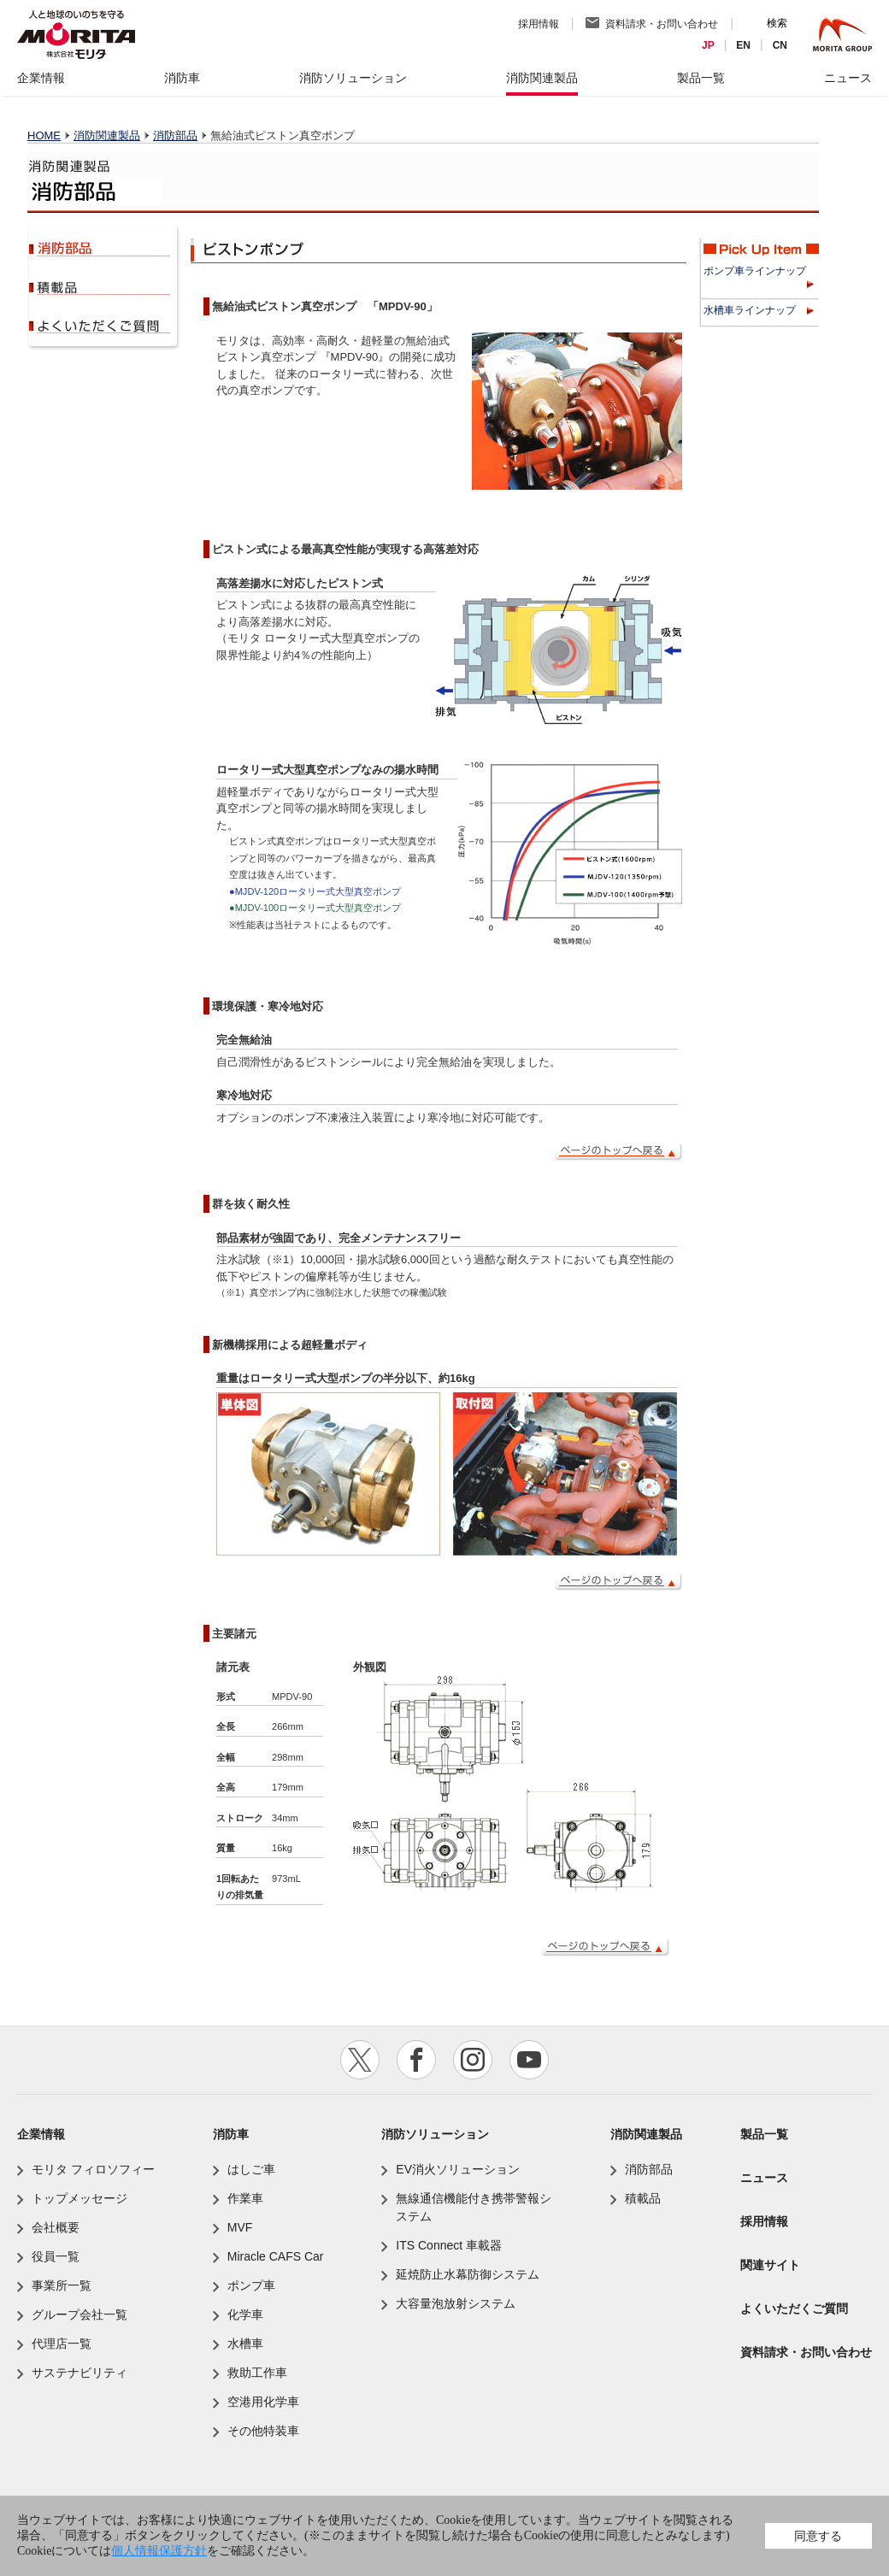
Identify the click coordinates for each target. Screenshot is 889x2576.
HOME (44, 135)
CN (780, 45)
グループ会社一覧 (79, 2314)
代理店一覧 (61, 2343)
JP (708, 45)
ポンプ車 (251, 2285)
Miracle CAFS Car (275, 2256)
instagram (472, 2059)
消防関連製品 (107, 135)
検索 (777, 23)
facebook (416, 2059)
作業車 (245, 2198)
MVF (240, 2227)
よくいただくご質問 (101, 324)
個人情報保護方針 (159, 2550)
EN (743, 45)
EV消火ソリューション (458, 2169)
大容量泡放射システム (455, 2303)
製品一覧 (764, 2134)
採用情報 (538, 24)
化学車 (245, 2314)
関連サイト (770, 2265)
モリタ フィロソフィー (93, 2169)
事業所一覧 (61, 2285)
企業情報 (41, 2134)
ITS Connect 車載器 (449, 2245)
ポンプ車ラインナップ (755, 270)
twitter (360, 2059)
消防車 (231, 2134)
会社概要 (55, 2227)
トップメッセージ (79, 2198)
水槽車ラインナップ (750, 309)
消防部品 (175, 135)
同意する (818, 2536)
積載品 (101, 286)
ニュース (764, 2178)
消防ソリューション (435, 2134)
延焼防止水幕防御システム (467, 2274)
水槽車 (245, 2343)
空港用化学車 (263, 2401)
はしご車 (251, 2169)
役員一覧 (55, 2256)
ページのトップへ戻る (618, 1152)
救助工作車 (257, 2372)
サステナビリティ (79, 2372)
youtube (529, 2059)
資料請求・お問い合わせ (661, 24)
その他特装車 (263, 2431)
